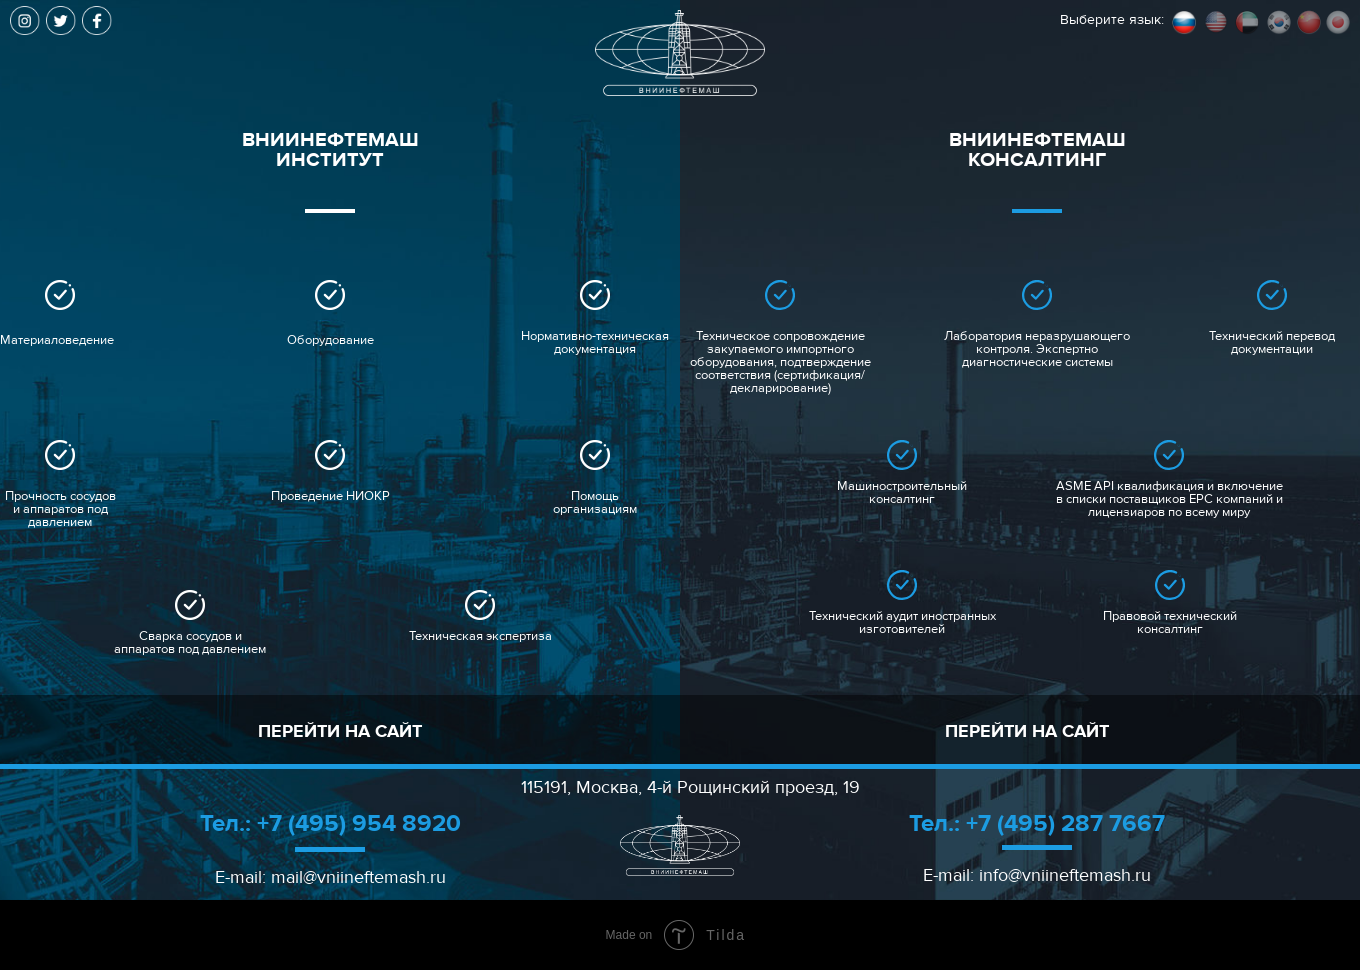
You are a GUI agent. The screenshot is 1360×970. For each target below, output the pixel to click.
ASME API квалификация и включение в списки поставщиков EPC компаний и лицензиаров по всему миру (1169, 499)
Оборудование (330, 340)
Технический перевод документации (1272, 343)
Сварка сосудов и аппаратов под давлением (190, 643)
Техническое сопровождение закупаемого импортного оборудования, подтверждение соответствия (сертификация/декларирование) (780, 362)
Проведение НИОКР (330, 496)
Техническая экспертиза (480, 636)
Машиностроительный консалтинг (902, 493)
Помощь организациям (595, 503)
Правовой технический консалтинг (1170, 623)
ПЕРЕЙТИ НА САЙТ (340, 732)
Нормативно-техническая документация (595, 343)
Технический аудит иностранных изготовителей (902, 623)
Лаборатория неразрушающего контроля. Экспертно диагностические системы (1037, 349)
